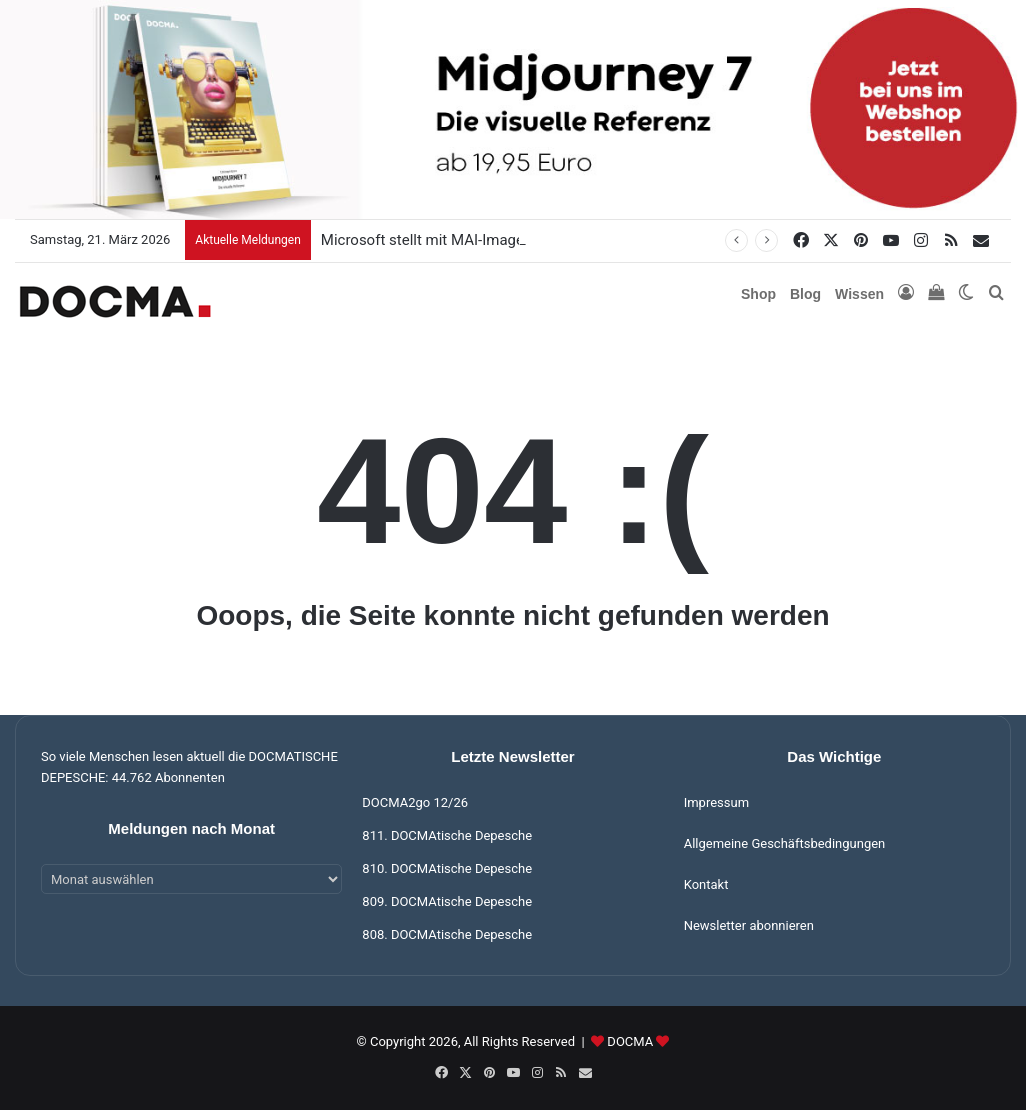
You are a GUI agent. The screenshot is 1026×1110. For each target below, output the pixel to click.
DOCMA (630, 1041)
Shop (758, 294)
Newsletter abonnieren (749, 925)
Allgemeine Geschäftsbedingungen (785, 843)
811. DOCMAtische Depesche (447, 835)
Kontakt (706, 884)
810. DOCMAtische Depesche (447, 868)
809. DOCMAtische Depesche (447, 901)
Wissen (859, 294)
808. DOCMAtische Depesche (447, 934)
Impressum (716, 802)
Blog (805, 294)
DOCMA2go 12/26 (415, 802)
